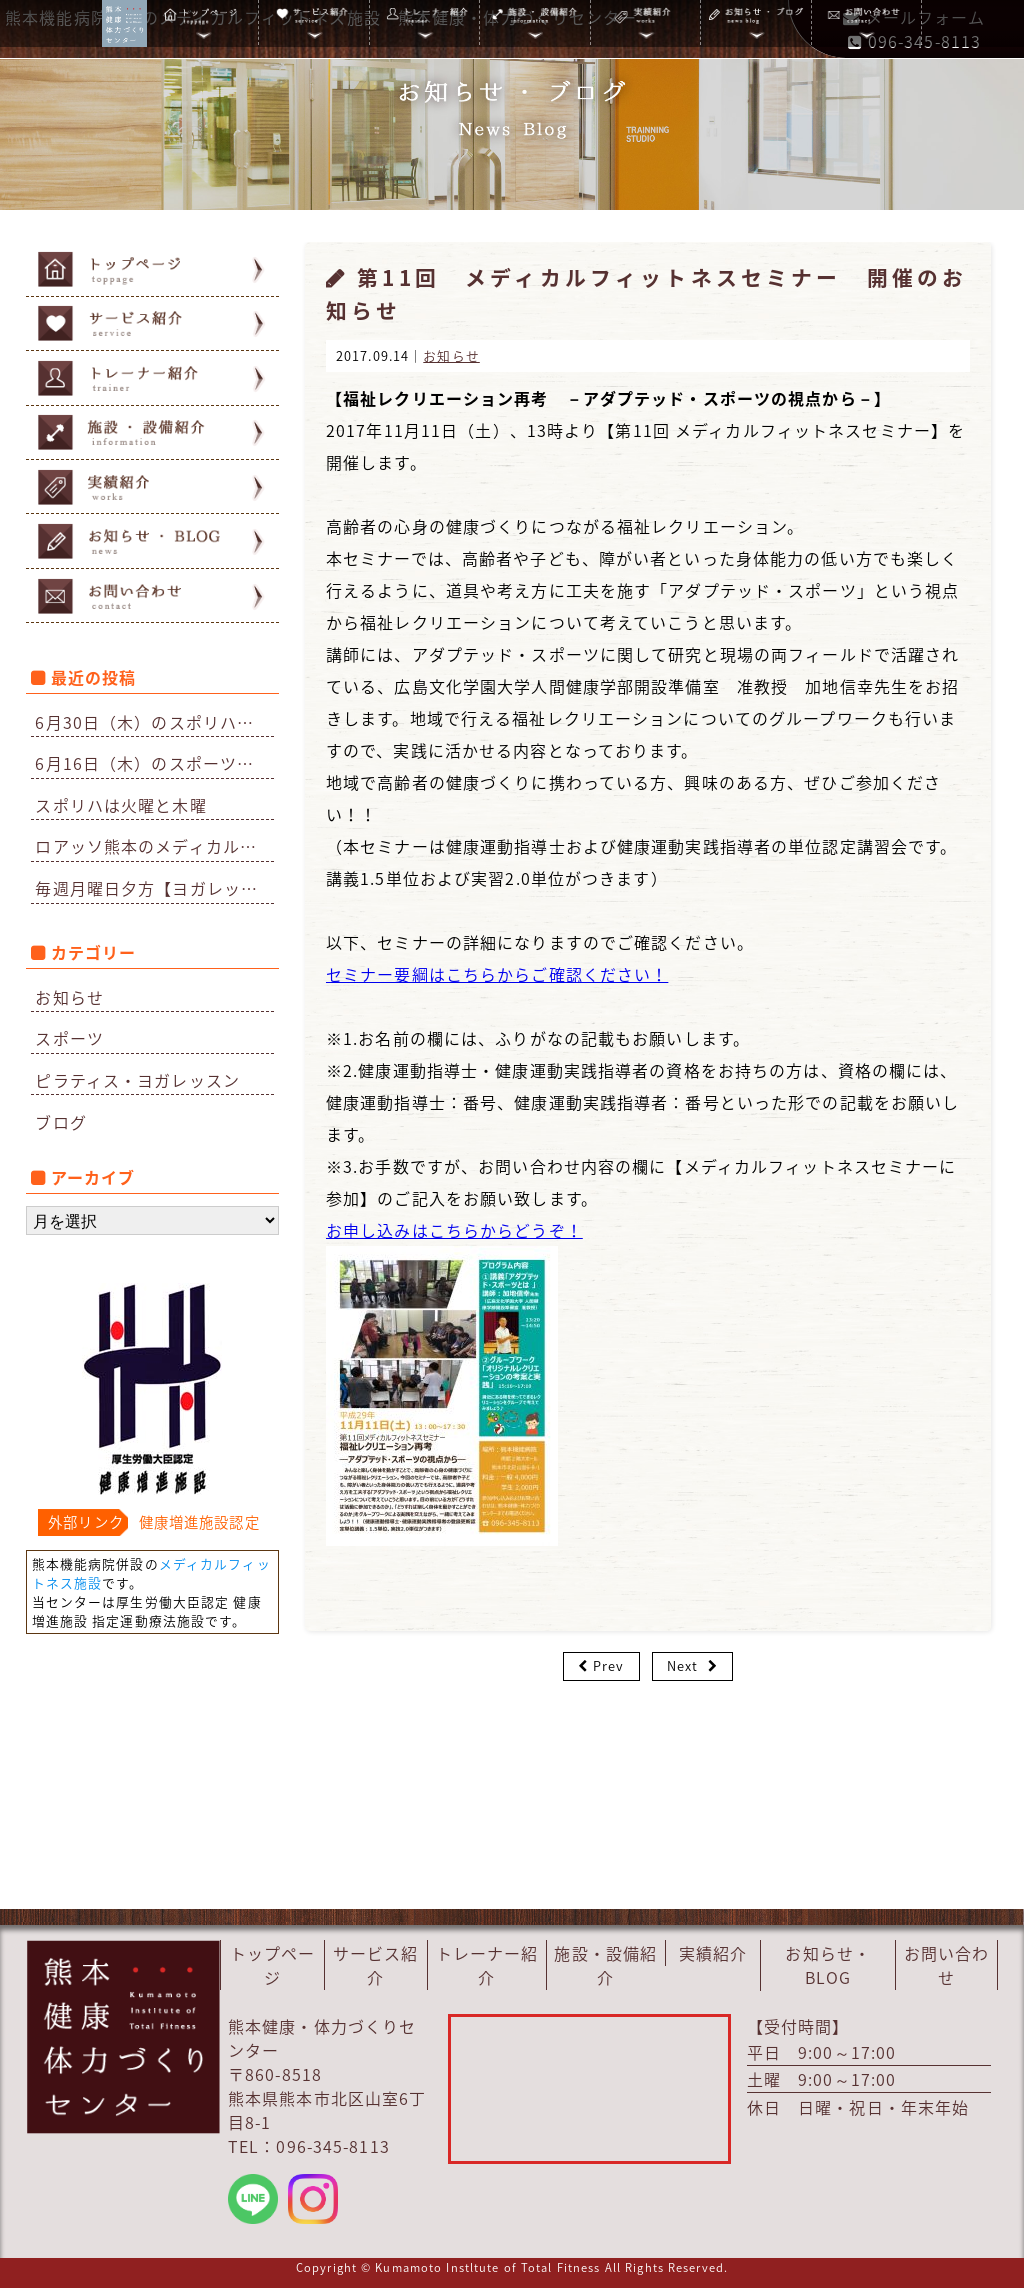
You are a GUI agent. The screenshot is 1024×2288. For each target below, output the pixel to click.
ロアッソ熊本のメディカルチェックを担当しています (154, 846)
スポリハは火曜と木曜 (120, 805)
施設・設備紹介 (605, 1965)
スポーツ (69, 1038)
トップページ (273, 1965)
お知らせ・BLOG (828, 1965)
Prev (608, 1665)
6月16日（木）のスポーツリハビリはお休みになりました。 (154, 763)
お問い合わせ (947, 1965)
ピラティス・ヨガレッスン (137, 1080)
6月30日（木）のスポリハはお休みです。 (154, 722)
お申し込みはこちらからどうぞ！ (454, 1230)
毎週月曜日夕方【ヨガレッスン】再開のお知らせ (154, 888)
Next (682, 1665)
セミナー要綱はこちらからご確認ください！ (497, 974)
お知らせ (69, 997)
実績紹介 (713, 1953)
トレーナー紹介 (487, 1965)
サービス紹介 (376, 1965)
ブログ (60, 1122)
